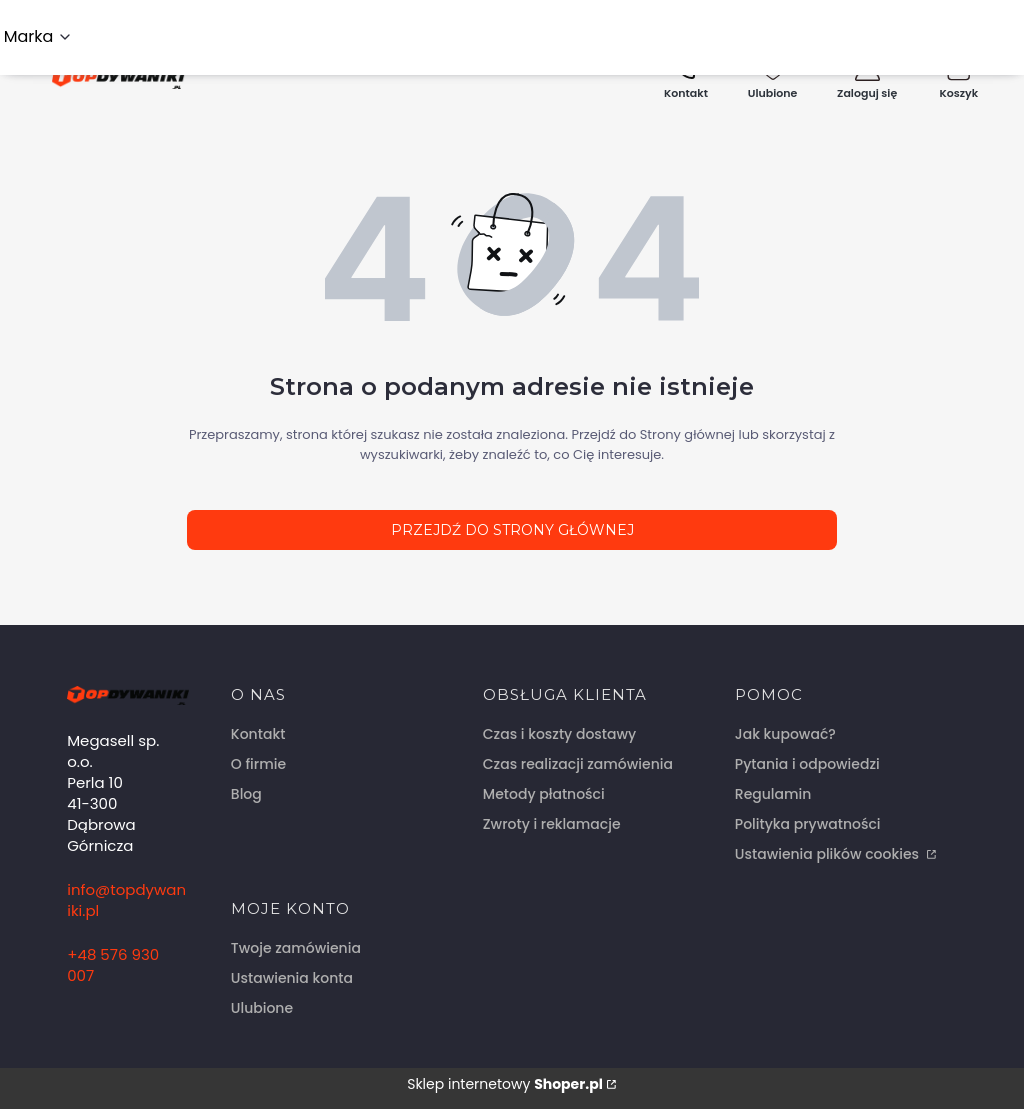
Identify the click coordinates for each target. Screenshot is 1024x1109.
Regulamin (773, 794)
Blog (246, 794)
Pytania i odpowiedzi (807, 764)
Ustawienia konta (292, 978)
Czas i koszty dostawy (559, 734)
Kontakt (258, 734)
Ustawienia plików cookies (829, 854)
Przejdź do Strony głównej (512, 530)
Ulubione (262, 1008)
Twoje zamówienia (296, 948)
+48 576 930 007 (113, 965)
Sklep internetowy (505, 1084)
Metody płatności (544, 794)
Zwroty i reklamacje (552, 824)
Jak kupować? (785, 734)
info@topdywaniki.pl (126, 900)
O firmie (258, 764)
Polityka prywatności (808, 824)
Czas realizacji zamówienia (578, 764)
